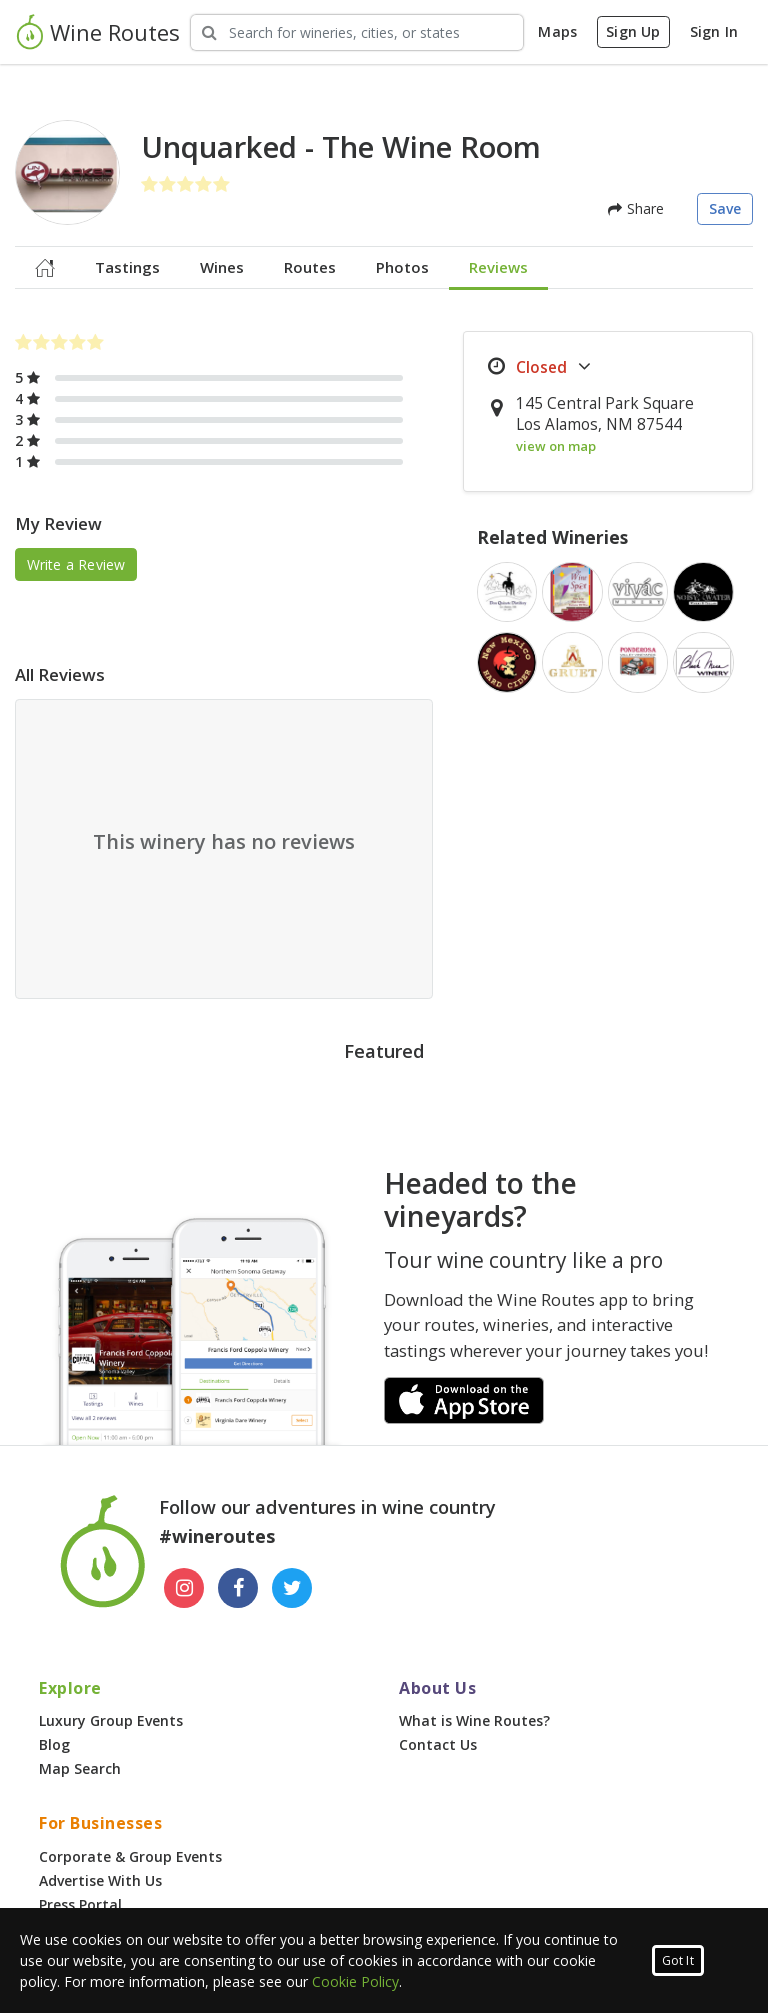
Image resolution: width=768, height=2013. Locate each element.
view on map (556, 446)
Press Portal (80, 1904)
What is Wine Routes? (474, 1720)
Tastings (127, 267)
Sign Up (633, 31)
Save (725, 208)
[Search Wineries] (357, 32)
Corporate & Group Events (130, 1856)
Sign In (714, 31)
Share (636, 208)
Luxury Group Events (111, 1720)
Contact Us (438, 1744)
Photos (402, 267)
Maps (557, 31)
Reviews (498, 267)
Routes (310, 267)
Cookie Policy (355, 1981)
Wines (222, 267)
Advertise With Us (100, 1880)
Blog (54, 1744)
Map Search (80, 1768)
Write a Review (76, 564)
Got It (678, 1960)
